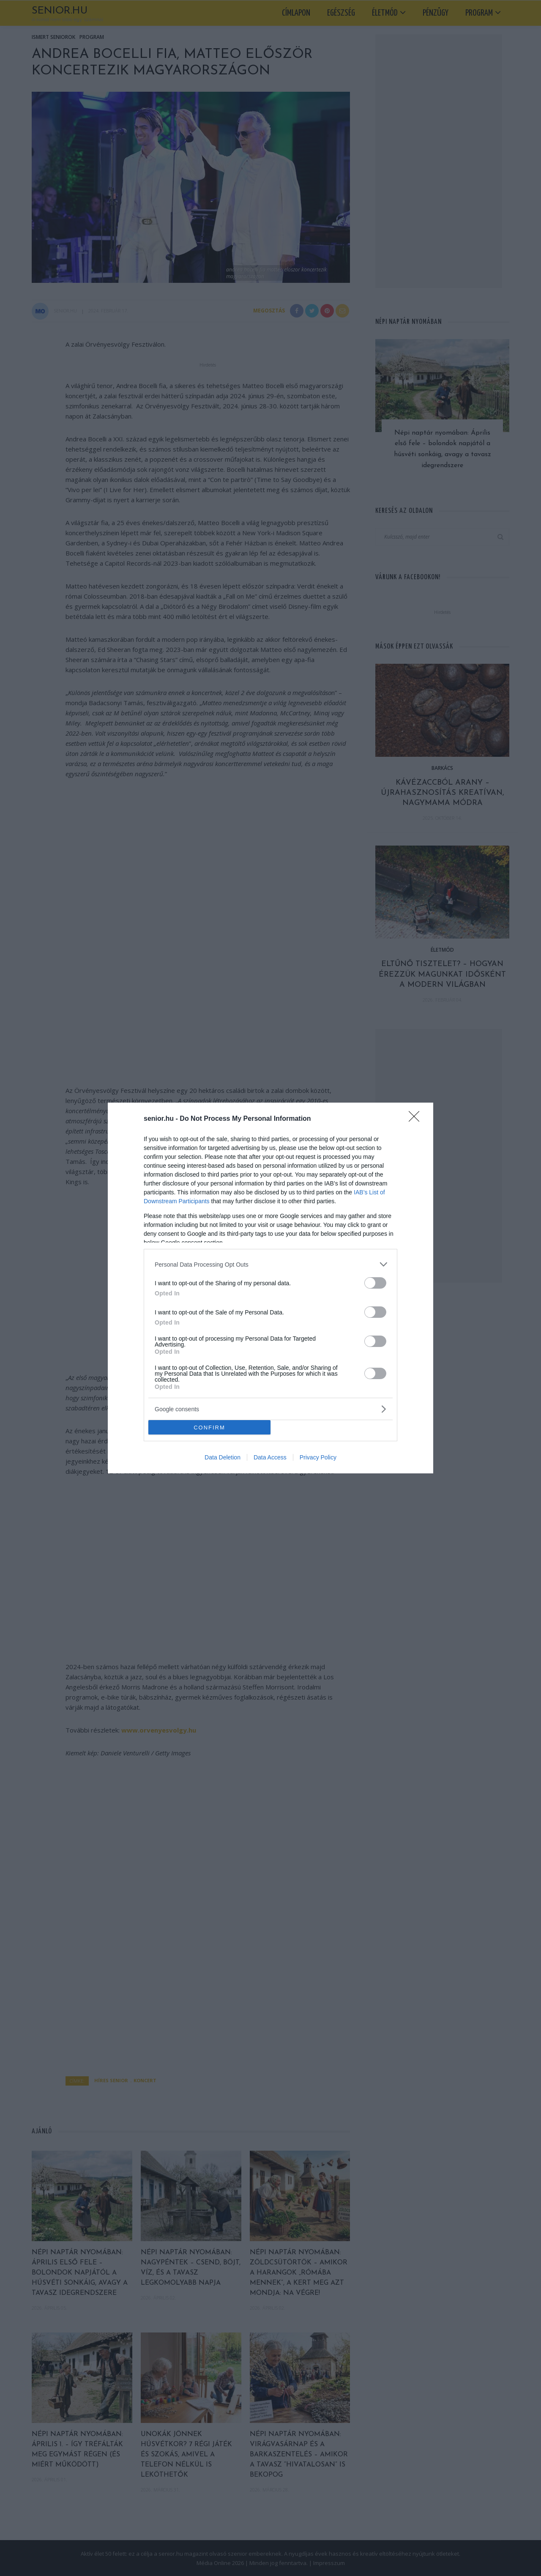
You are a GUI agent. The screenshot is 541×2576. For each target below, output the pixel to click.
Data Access (270, 1457)
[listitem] (270, 1264)
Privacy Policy (318, 1457)
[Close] (417, 1119)
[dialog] (270, 1288)
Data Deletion (222, 1457)
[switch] (375, 1283)
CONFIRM (209, 1427)
